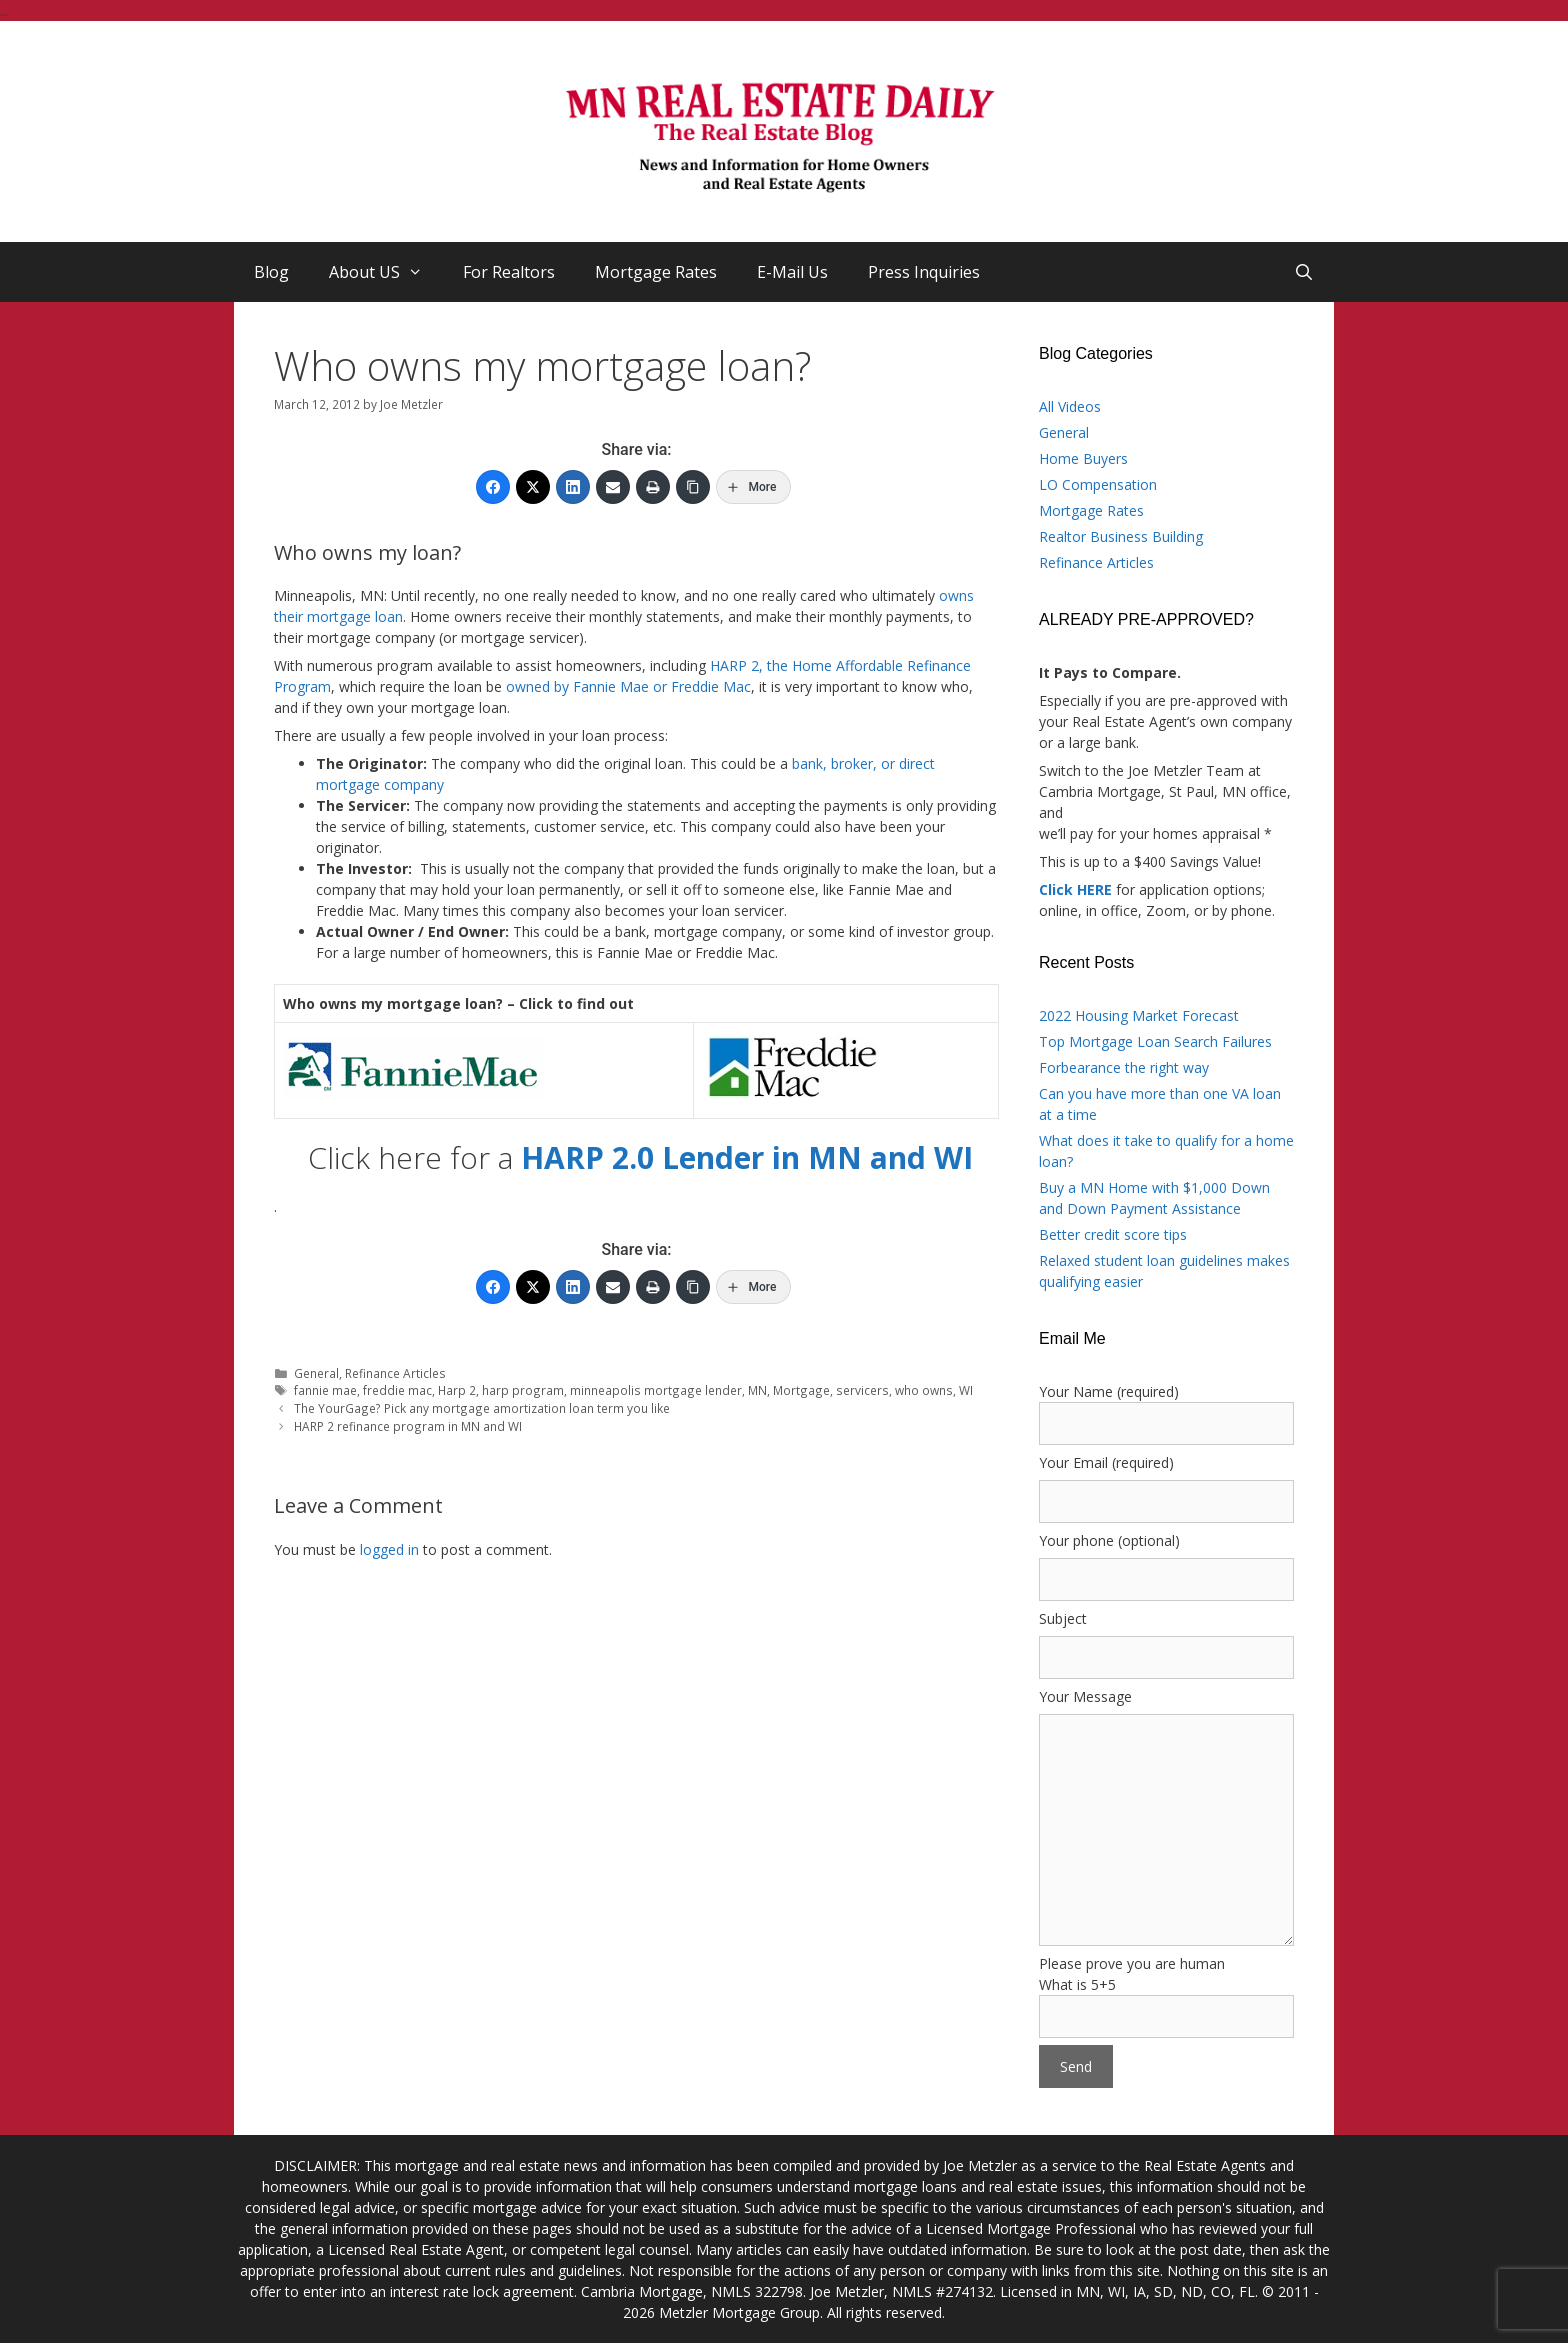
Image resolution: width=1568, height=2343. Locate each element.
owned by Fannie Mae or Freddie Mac (628, 686)
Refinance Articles (395, 1373)
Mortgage (801, 1390)
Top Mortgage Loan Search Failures (1155, 1041)
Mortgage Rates (656, 272)
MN (757, 1390)
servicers (862, 1390)
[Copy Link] (693, 487)
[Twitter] (533, 487)
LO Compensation (1098, 484)
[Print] (653, 487)
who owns (924, 1390)
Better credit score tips (1113, 1234)
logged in (389, 1549)
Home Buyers (1083, 458)
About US (386, 272)
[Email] (613, 487)
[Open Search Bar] (1303, 272)
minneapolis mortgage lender (656, 1390)
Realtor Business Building (1121, 536)
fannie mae (325, 1390)
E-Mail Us (792, 272)
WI (966, 1390)
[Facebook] (493, 487)
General (316, 1373)
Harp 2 (457, 1390)
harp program (523, 1390)
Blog (271, 272)
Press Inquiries (924, 272)
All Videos (1070, 406)
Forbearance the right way (1124, 1067)
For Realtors (509, 272)
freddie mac (397, 1390)
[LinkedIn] (573, 487)
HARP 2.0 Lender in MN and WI (747, 1157)
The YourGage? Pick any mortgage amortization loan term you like (482, 1408)
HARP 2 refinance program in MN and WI (408, 1426)
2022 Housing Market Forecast (1139, 1015)
